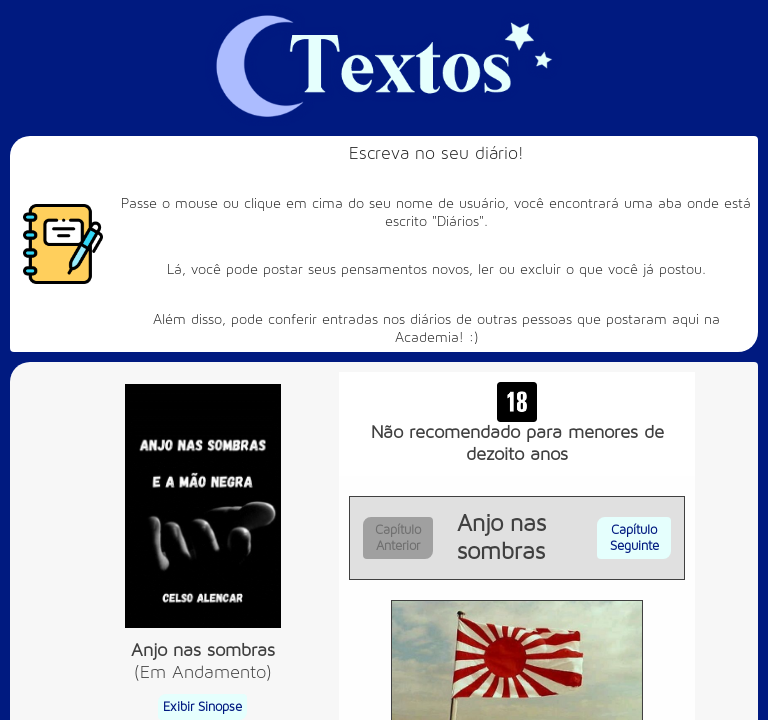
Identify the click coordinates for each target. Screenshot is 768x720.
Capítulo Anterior (398, 538)
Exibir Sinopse (202, 707)
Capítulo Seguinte (634, 538)
